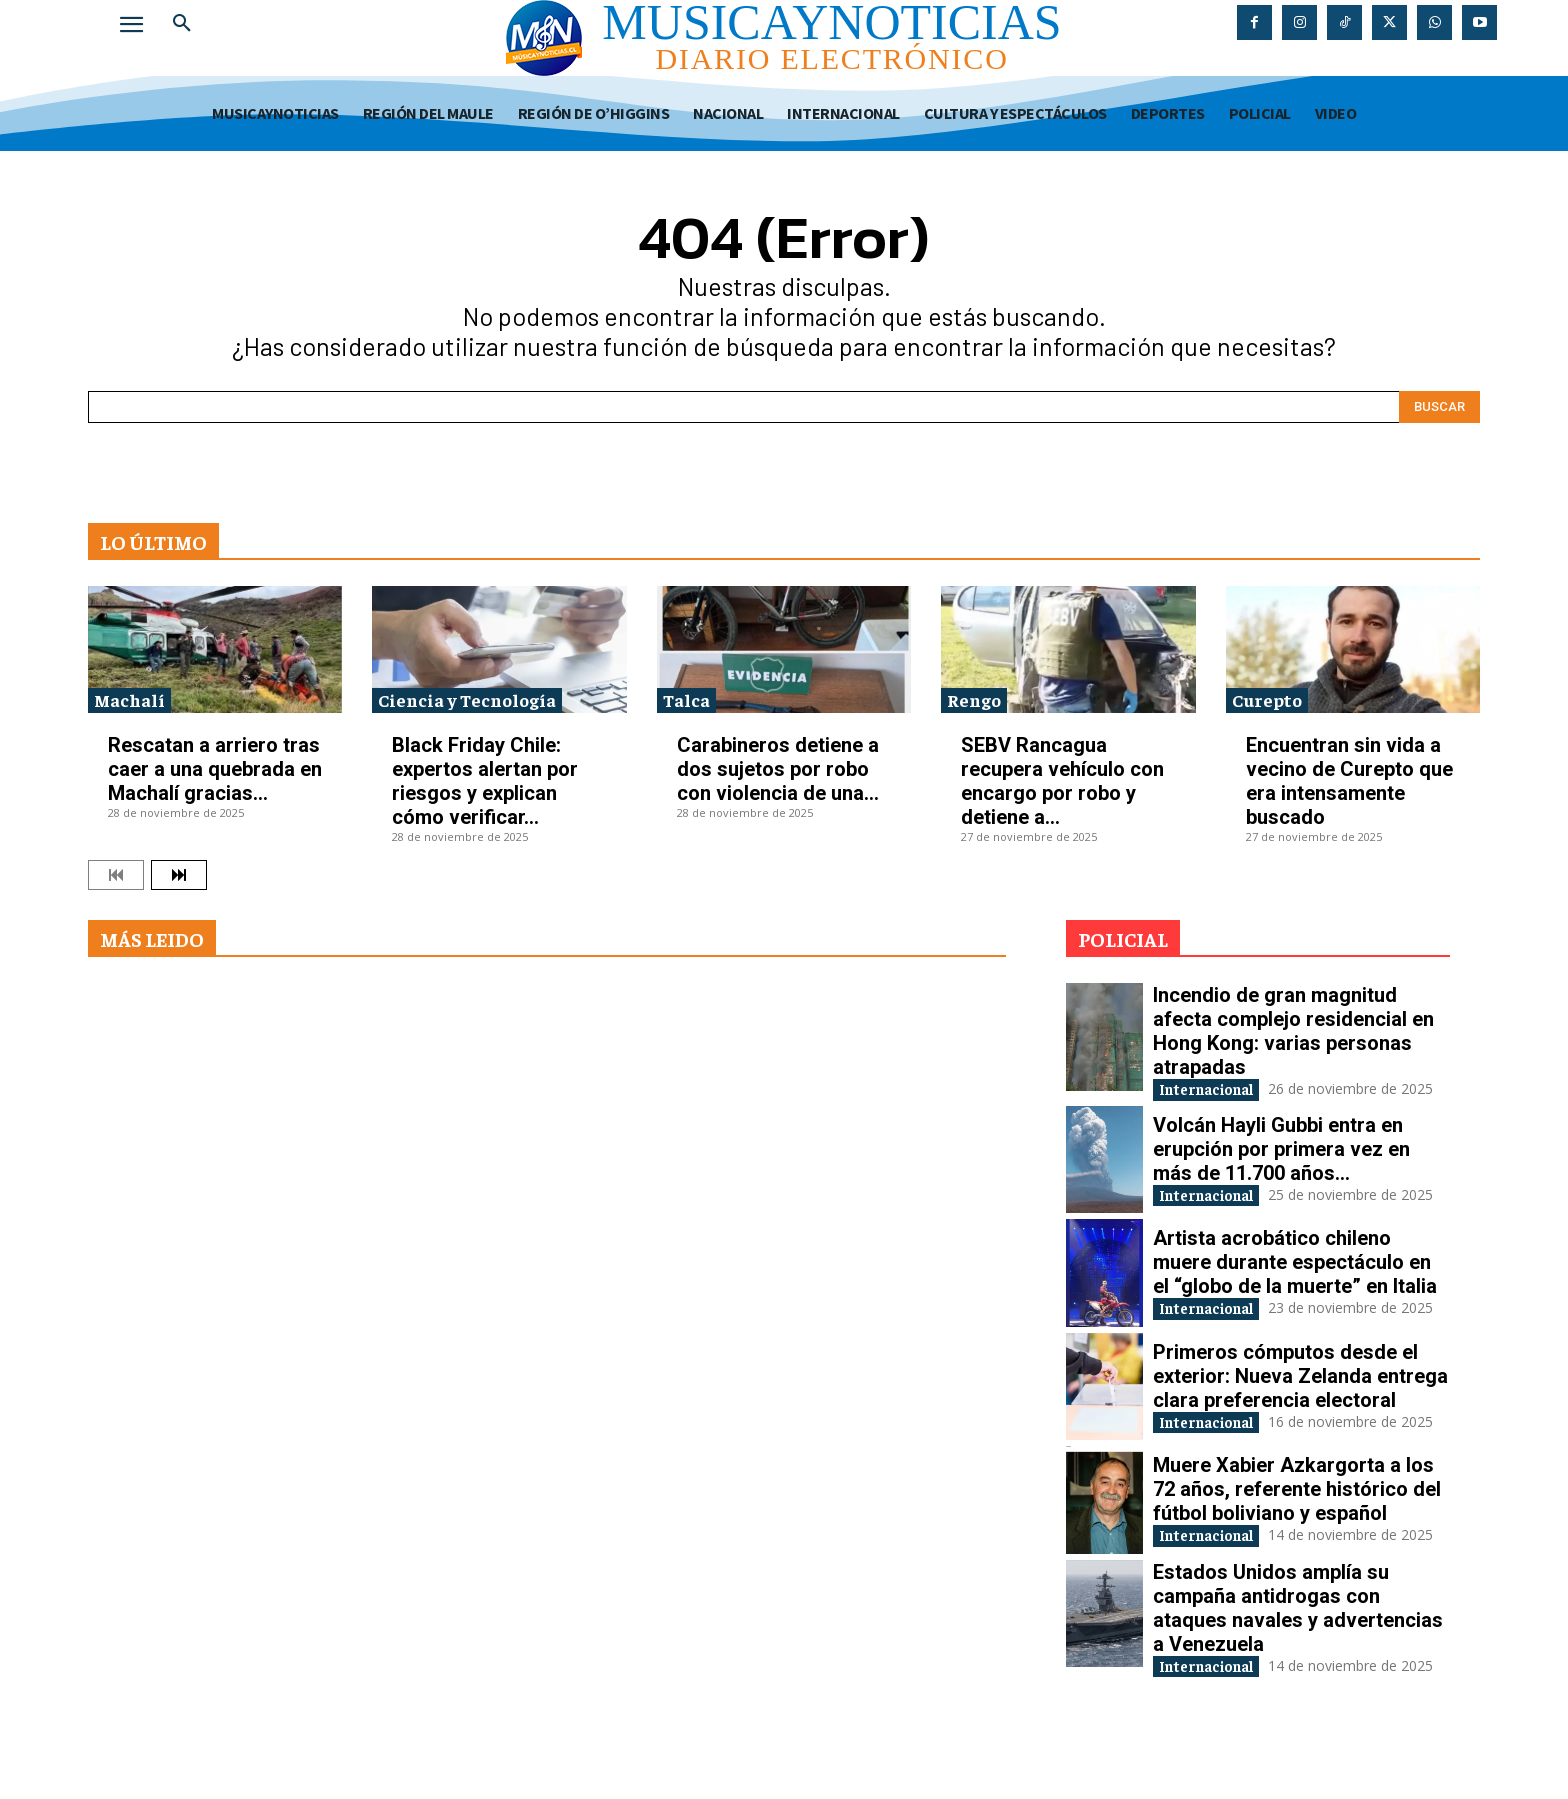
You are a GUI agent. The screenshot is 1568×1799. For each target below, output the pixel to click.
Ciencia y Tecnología (467, 699)
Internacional (1220, 1090)
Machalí (129, 699)
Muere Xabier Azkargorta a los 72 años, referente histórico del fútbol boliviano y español (1297, 1518)
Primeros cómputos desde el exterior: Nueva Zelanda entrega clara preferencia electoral (1300, 1400)
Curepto (1267, 699)
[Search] (1439, 407)
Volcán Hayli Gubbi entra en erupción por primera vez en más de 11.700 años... (1281, 1162)
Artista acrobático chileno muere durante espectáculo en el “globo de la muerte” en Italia (1295, 1281)
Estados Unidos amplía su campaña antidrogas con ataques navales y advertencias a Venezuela (1298, 1649)
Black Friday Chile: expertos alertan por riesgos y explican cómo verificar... (485, 781)
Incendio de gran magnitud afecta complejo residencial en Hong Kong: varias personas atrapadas (1293, 1031)
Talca (686, 699)
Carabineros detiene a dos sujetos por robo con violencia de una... (778, 769)
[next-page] (179, 875)
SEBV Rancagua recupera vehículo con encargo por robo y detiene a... (1062, 781)
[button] (182, 24)
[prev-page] (116, 875)
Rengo (974, 699)
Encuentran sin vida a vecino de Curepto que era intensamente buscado (1349, 781)
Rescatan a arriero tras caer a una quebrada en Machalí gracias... (215, 769)
